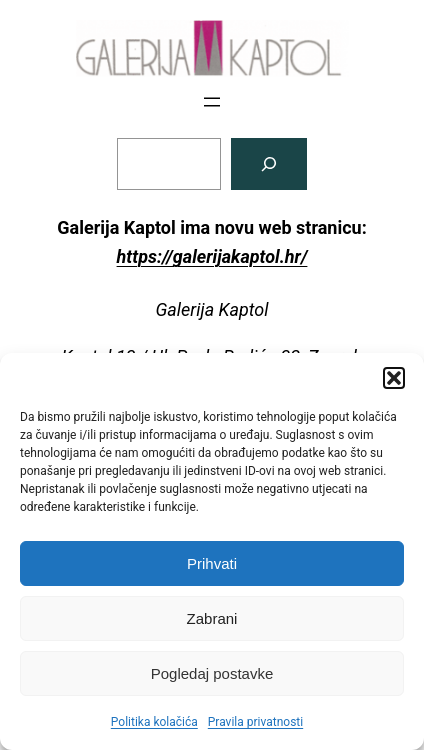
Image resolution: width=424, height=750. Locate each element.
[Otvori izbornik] (212, 102)
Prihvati (212, 563)
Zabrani (212, 618)
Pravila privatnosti (255, 722)
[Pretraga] (269, 164)
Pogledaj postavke (212, 673)
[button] (394, 378)
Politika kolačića (154, 722)
